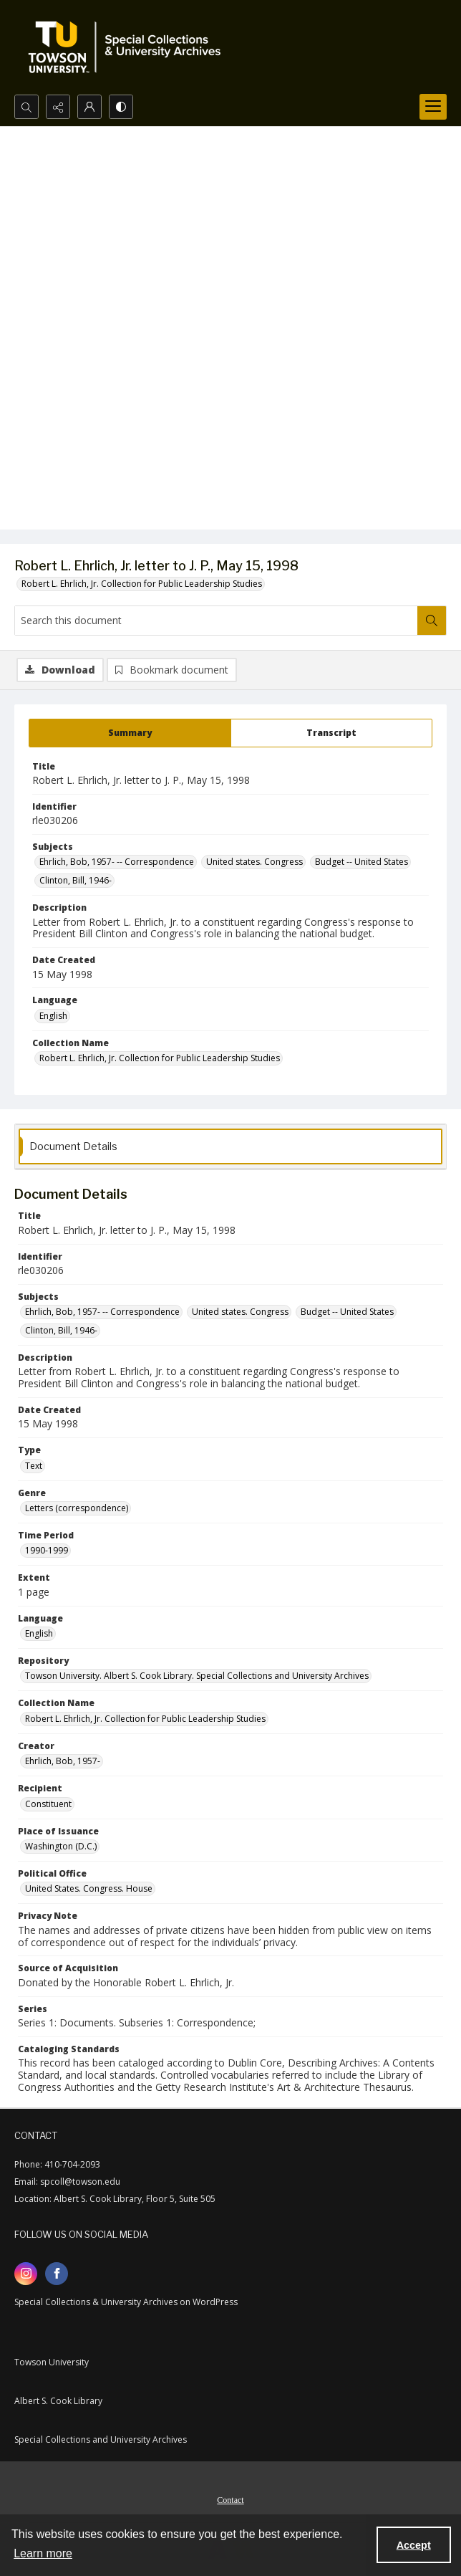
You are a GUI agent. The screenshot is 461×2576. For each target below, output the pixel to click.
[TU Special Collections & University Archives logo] (128, 47)
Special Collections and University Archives (100, 2439)
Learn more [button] (43, 2553)
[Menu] (433, 107)
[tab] (129, 733)
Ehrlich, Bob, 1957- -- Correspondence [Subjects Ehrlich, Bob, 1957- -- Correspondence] (116, 862)
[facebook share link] (56, 2273)
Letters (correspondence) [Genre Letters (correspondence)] (76, 1508)
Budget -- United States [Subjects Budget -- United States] (361, 862)
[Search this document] (216, 620)
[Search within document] (431, 620)
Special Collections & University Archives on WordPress (126, 2302)
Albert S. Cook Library (58, 2401)
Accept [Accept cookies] (414, 2545)
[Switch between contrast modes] (121, 106)
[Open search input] (26, 106)
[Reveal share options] (58, 106)
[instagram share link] (25, 2273)
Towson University (51, 2362)
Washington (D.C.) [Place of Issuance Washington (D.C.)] (61, 1846)
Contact (230, 2500)
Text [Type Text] (33, 1466)
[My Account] (89, 106)
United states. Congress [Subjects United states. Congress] (254, 862)
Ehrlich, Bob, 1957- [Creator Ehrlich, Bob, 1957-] (62, 1761)
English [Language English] (53, 1016)
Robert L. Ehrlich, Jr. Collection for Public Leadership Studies (141, 584)
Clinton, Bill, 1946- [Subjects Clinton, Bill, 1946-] (75, 880)
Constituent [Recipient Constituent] (48, 1804)
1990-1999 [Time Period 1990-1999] (46, 1550)
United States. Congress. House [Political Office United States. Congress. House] (88, 1888)
